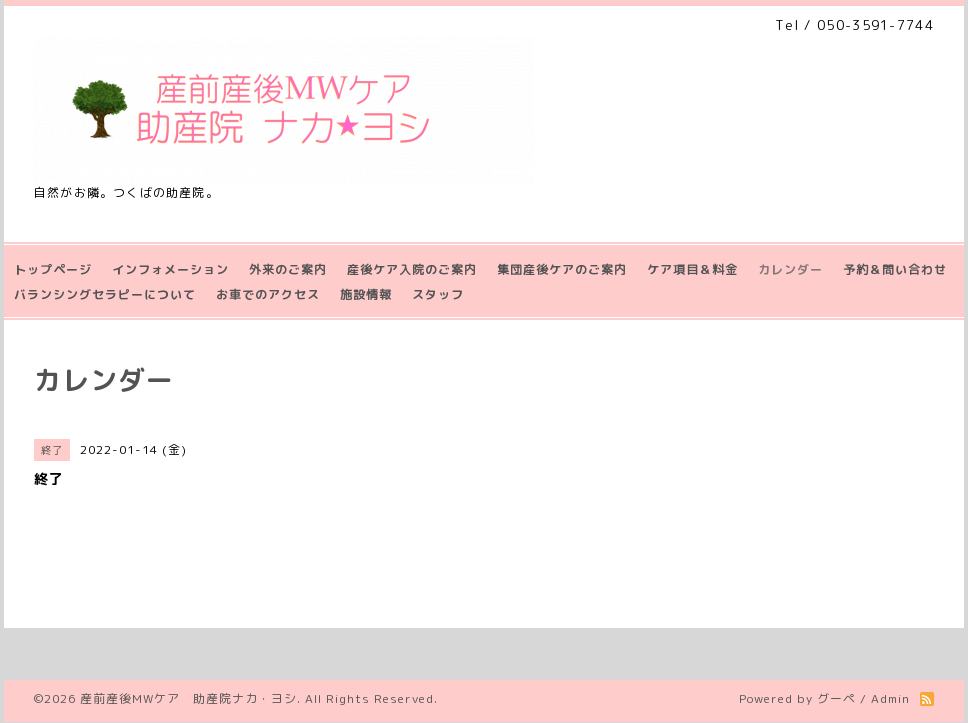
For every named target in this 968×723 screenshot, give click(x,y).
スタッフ (438, 294)
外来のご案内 (288, 269)
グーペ (836, 698)
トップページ (53, 269)
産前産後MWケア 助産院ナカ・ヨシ (188, 698)
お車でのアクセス (268, 294)
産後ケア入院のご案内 (412, 269)
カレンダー (790, 269)
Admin (890, 698)
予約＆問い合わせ (895, 269)
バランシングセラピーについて (105, 294)
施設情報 (366, 294)
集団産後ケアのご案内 (562, 269)
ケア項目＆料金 (692, 269)
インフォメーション (170, 269)
